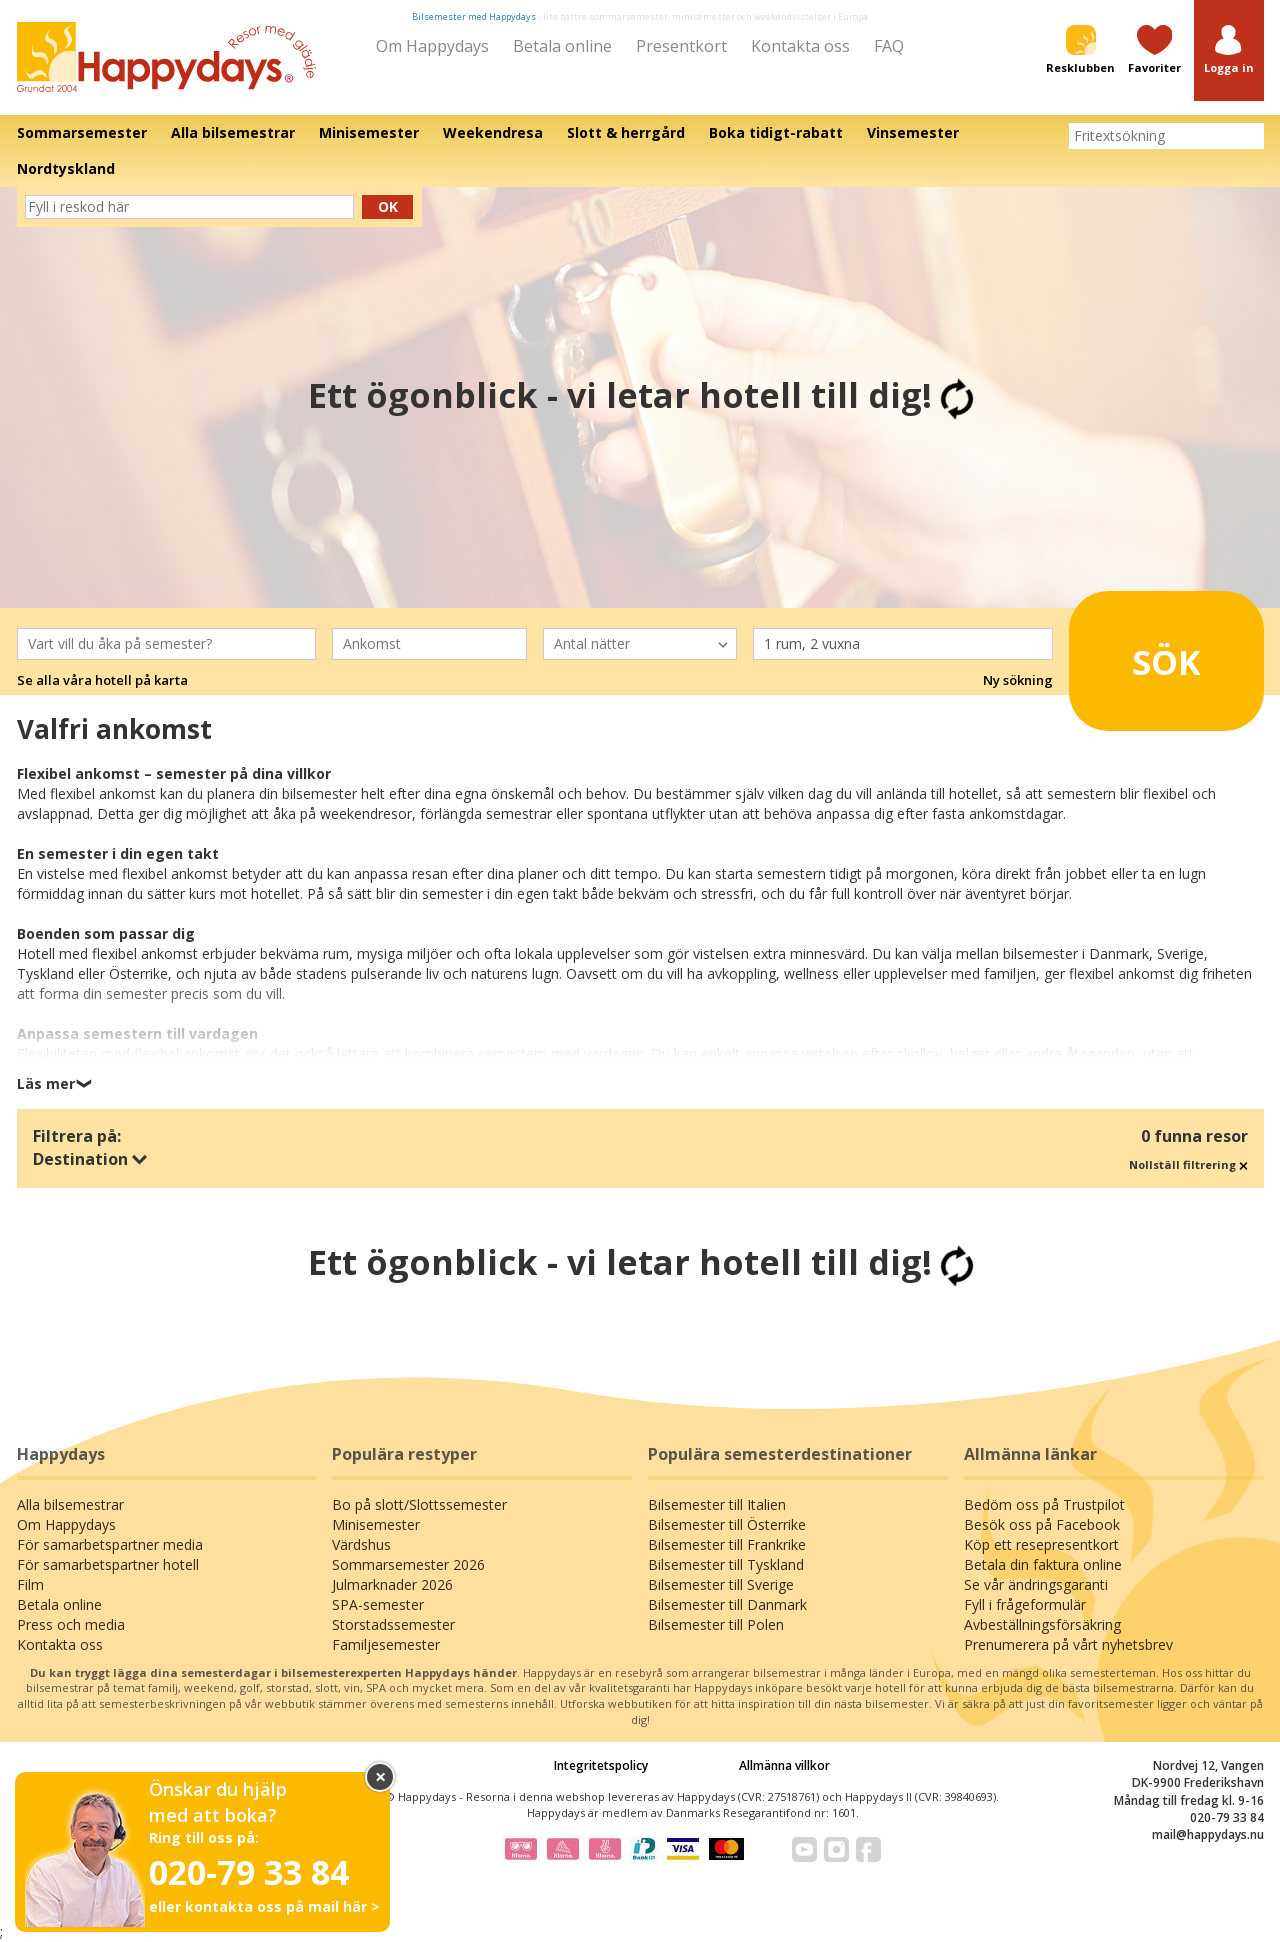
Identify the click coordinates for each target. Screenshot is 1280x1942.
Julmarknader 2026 (392, 1584)
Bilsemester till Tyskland (726, 1564)
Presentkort (681, 46)
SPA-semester (378, 1604)
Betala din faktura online (1043, 1564)
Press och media (71, 1624)
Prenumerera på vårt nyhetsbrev (1068, 1644)
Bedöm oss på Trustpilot (1044, 1504)
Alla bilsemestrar (70, 1504)
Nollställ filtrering (1188, 1164)
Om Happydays (432, 46)
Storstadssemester (393, 1624)
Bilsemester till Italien (717, 1504)
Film (30, 1584)
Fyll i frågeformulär (1025, 1604)
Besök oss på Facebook (1042, 1524)
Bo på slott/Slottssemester (419, 1504)
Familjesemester (386, 1644)
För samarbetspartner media (110, 1544)
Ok (388, 206)
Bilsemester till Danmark (727, 1604)
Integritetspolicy (601, 1765)
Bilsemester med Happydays (474, 16)
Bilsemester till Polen (716, 1624)
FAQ (889, 46)
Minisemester (376, 1524)
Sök (1139, 653)
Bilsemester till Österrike (727, 1524)
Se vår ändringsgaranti (1036, 1584)
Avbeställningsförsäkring (1042, 1624)
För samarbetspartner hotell (108, 1564)
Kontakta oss (800, 46)
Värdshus (361, 1544)
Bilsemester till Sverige (721, 1584)
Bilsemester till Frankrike (727, 1544)
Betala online (562, 46)
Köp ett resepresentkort (1041, 1544)
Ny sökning (1018, 680)
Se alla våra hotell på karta (102, 680)
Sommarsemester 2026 (408, 1564)
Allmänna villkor (784, 1765)
